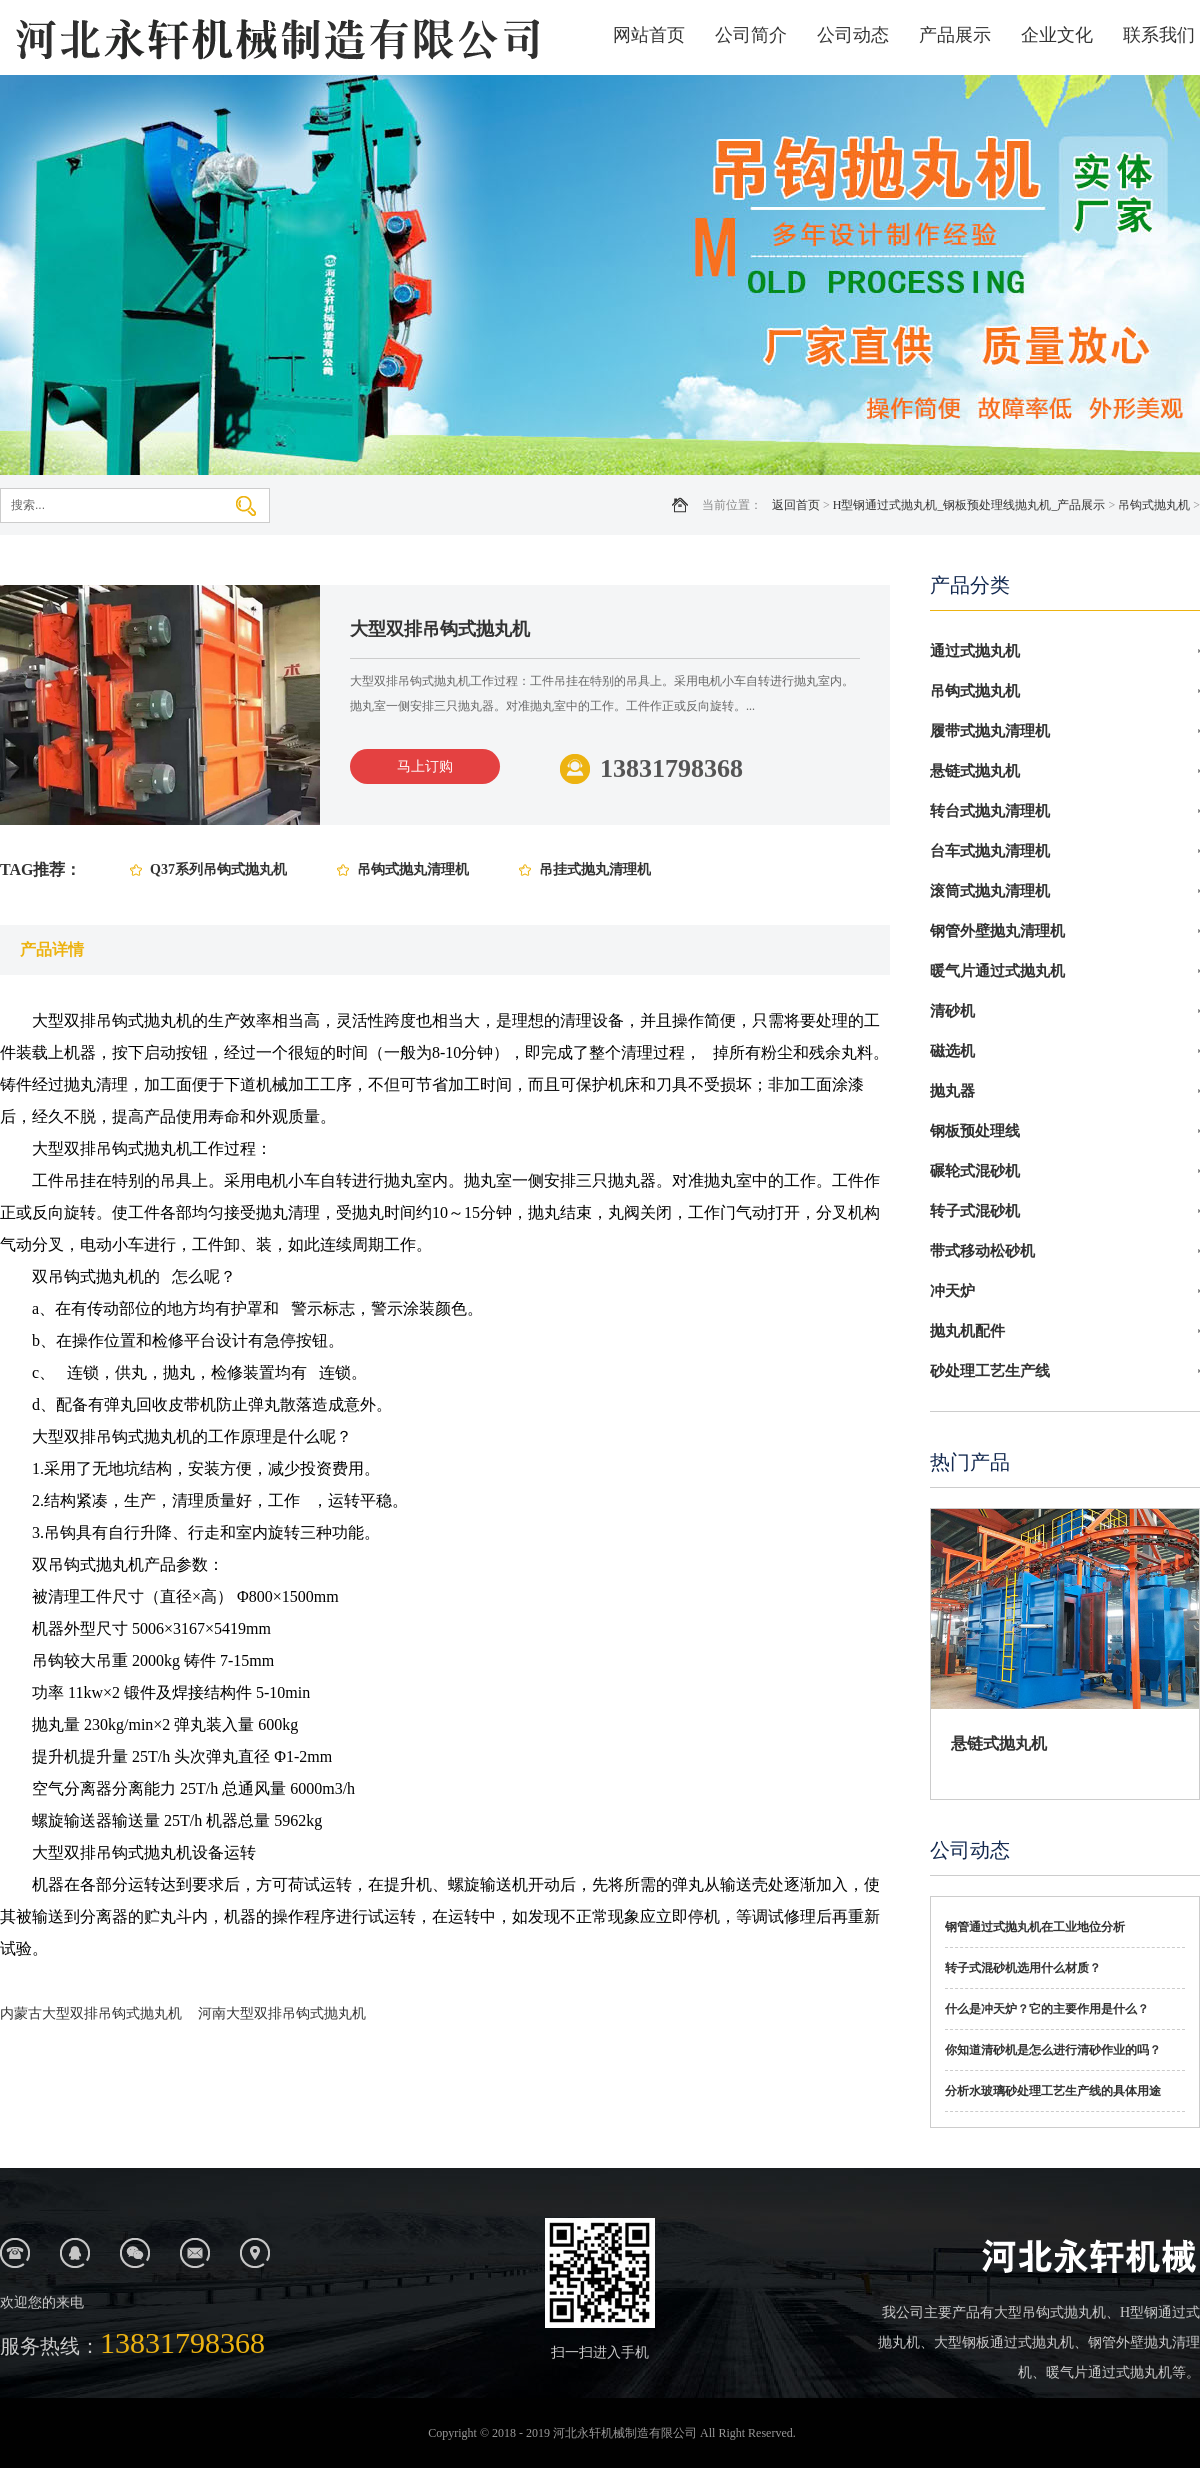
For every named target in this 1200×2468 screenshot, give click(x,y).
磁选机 (952, 1051)
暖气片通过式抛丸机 (997, 971)
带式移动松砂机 (982, 1251)
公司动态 (853, 35)
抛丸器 (952, 1091)
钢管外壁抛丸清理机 (997, 931)
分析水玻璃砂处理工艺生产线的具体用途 (1053, 2091)
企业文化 (1057, 35)
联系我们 (1159, 35)
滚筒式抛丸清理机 (990, 891)
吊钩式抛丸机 (1154, 505)
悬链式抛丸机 (975, 771)
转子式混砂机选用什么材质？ (1023, 1968)
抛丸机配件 (967, 1331)
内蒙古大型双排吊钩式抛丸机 (91, 2013)
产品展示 (955, 35)
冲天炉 (952, 1291)
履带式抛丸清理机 (990, 731)
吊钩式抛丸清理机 (413, 869)
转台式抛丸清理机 (990, 811)
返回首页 (796, 505)
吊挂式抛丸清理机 (595, 869)
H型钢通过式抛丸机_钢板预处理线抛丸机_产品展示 (969, 505)
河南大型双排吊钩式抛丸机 (282, 2013)
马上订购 (425, 766)
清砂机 (952, 1011)
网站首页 (649, 35)
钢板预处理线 (975, 1131)
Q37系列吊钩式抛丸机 (218, 869)
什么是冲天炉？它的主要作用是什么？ (1047, 2009)
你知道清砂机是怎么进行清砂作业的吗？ (1053, 2050)
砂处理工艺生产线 (990, 1371)
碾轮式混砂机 (975, 1171)
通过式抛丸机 (975, 651)
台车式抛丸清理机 (990, 851)
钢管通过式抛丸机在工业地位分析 (1035, 1927)
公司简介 (751, 35)
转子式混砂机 (975, 1211)
